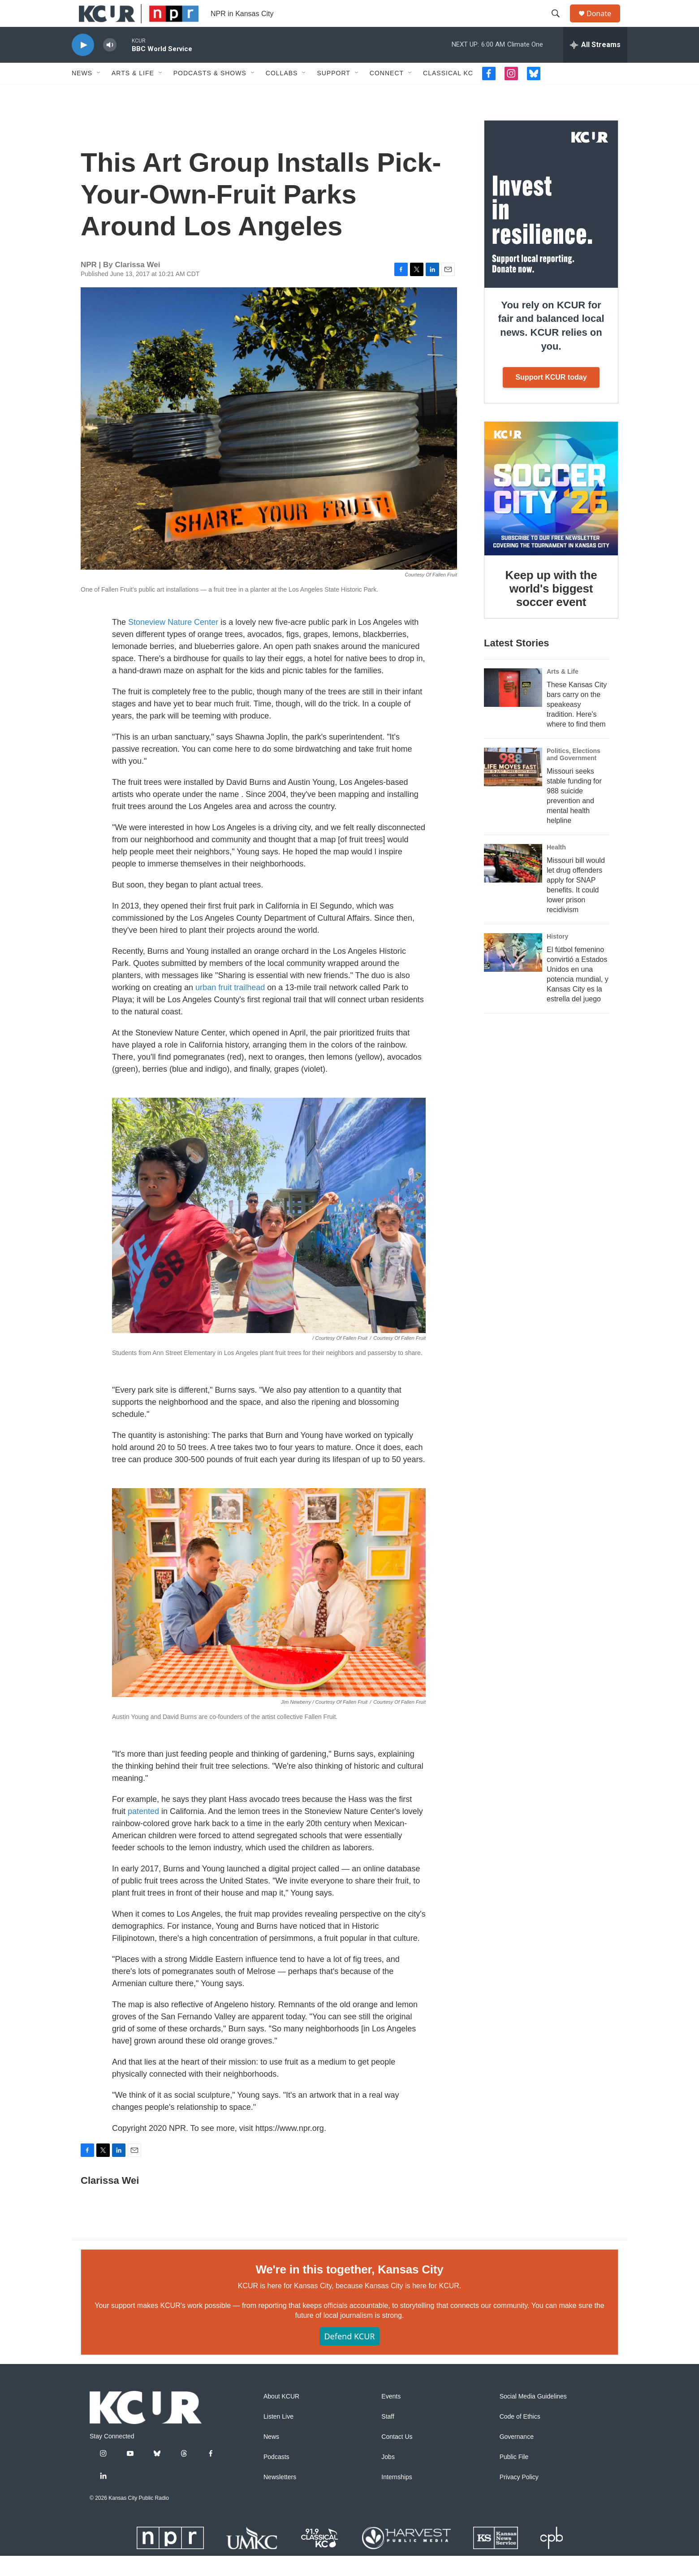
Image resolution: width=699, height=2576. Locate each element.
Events (391, 2416)
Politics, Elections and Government (573, 774)
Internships (396, 2497)
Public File (514, 2477)
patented (143, 1831)
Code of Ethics (520, 2436)
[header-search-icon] (559, 24)
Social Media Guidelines (533, 2416)
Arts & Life (133, 93)
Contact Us (396, 2457)
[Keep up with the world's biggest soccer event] (551, 509)
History (557, 956)
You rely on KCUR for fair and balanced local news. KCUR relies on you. (551, 346)
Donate (604, 23)
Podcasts (276, 2477)
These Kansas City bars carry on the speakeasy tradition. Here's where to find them (577, 724)
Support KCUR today (551, 397)
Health (556, 867)
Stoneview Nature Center (173, 642)
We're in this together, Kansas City (349, 2289)
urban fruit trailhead (230, 1007)
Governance (517, 2457)
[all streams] (595, 65)
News (82, 93)
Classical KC (448, 93)
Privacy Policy (519, 2497)
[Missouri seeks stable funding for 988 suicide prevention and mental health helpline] (513, 787)
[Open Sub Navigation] (99, 93)
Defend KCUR (349, 2356)
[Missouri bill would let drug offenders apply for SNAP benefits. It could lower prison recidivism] (513, 883)
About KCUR (281, 2416)
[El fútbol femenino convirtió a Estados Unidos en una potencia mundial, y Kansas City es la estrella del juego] (513, 972)
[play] (83, 65)
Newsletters (279, 2497)
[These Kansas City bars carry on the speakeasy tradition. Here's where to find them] (513, 707)
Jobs (388, 2477)
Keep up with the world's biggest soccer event (551, 609)
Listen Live (278, 2436)
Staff (387, 2436)
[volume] (109, 65)
